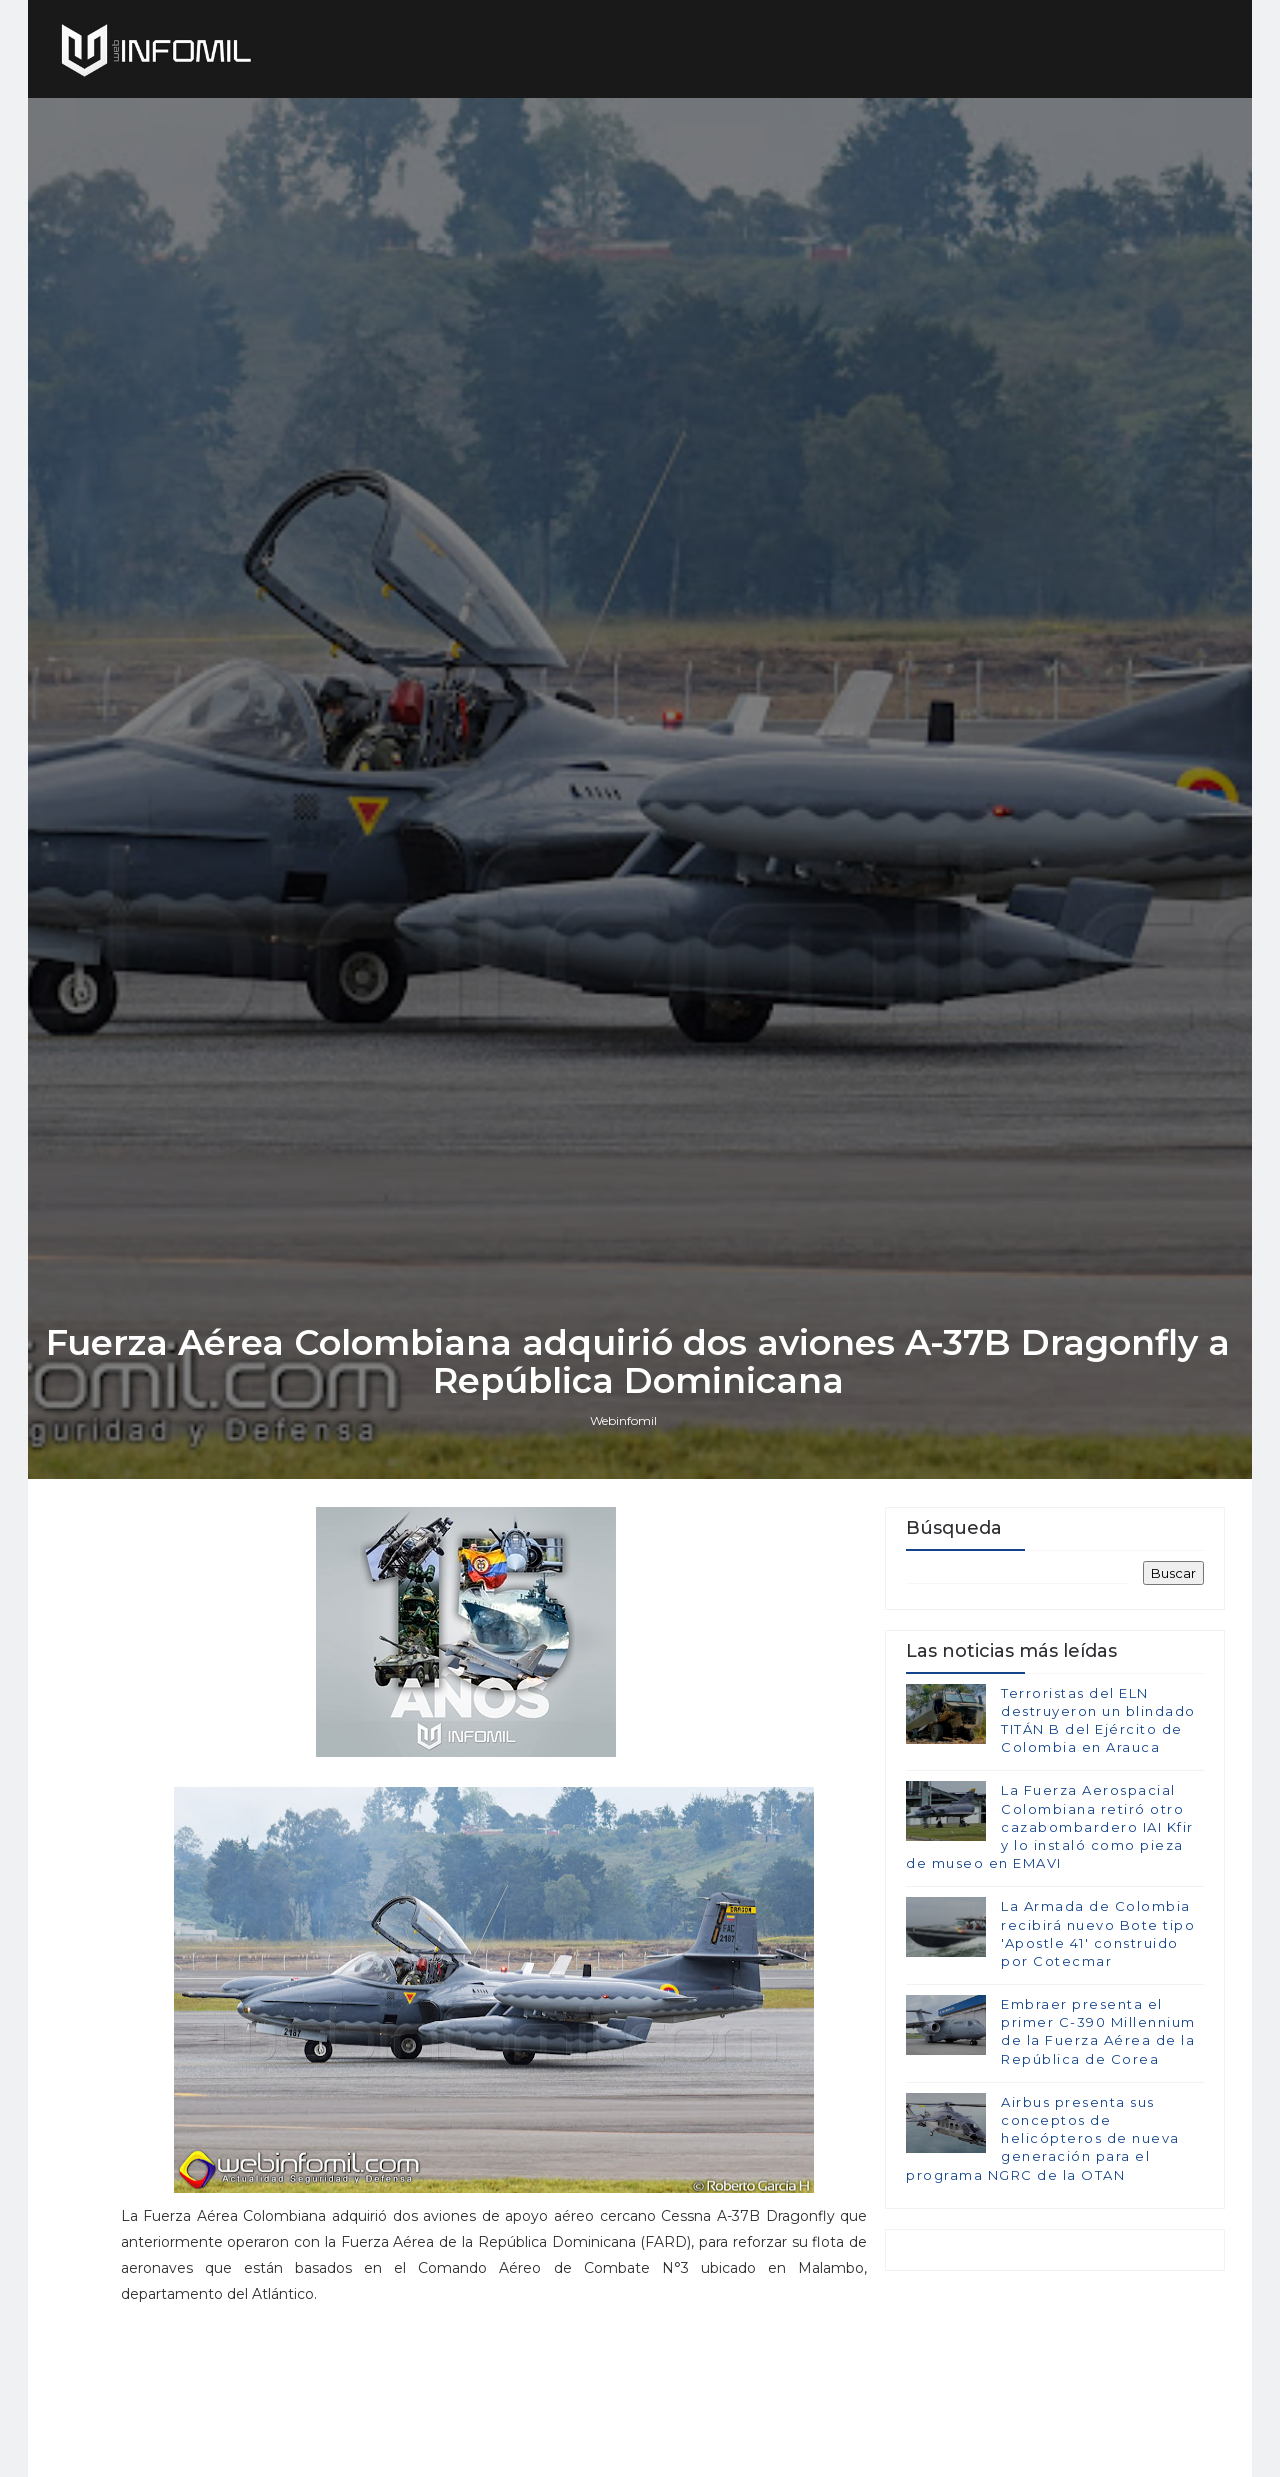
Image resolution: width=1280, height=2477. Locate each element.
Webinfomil (625, 1522)
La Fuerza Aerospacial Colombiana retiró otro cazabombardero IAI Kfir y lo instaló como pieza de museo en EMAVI (1050, 1932)
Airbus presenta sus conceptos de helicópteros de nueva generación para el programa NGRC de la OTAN (1043, 2243)
